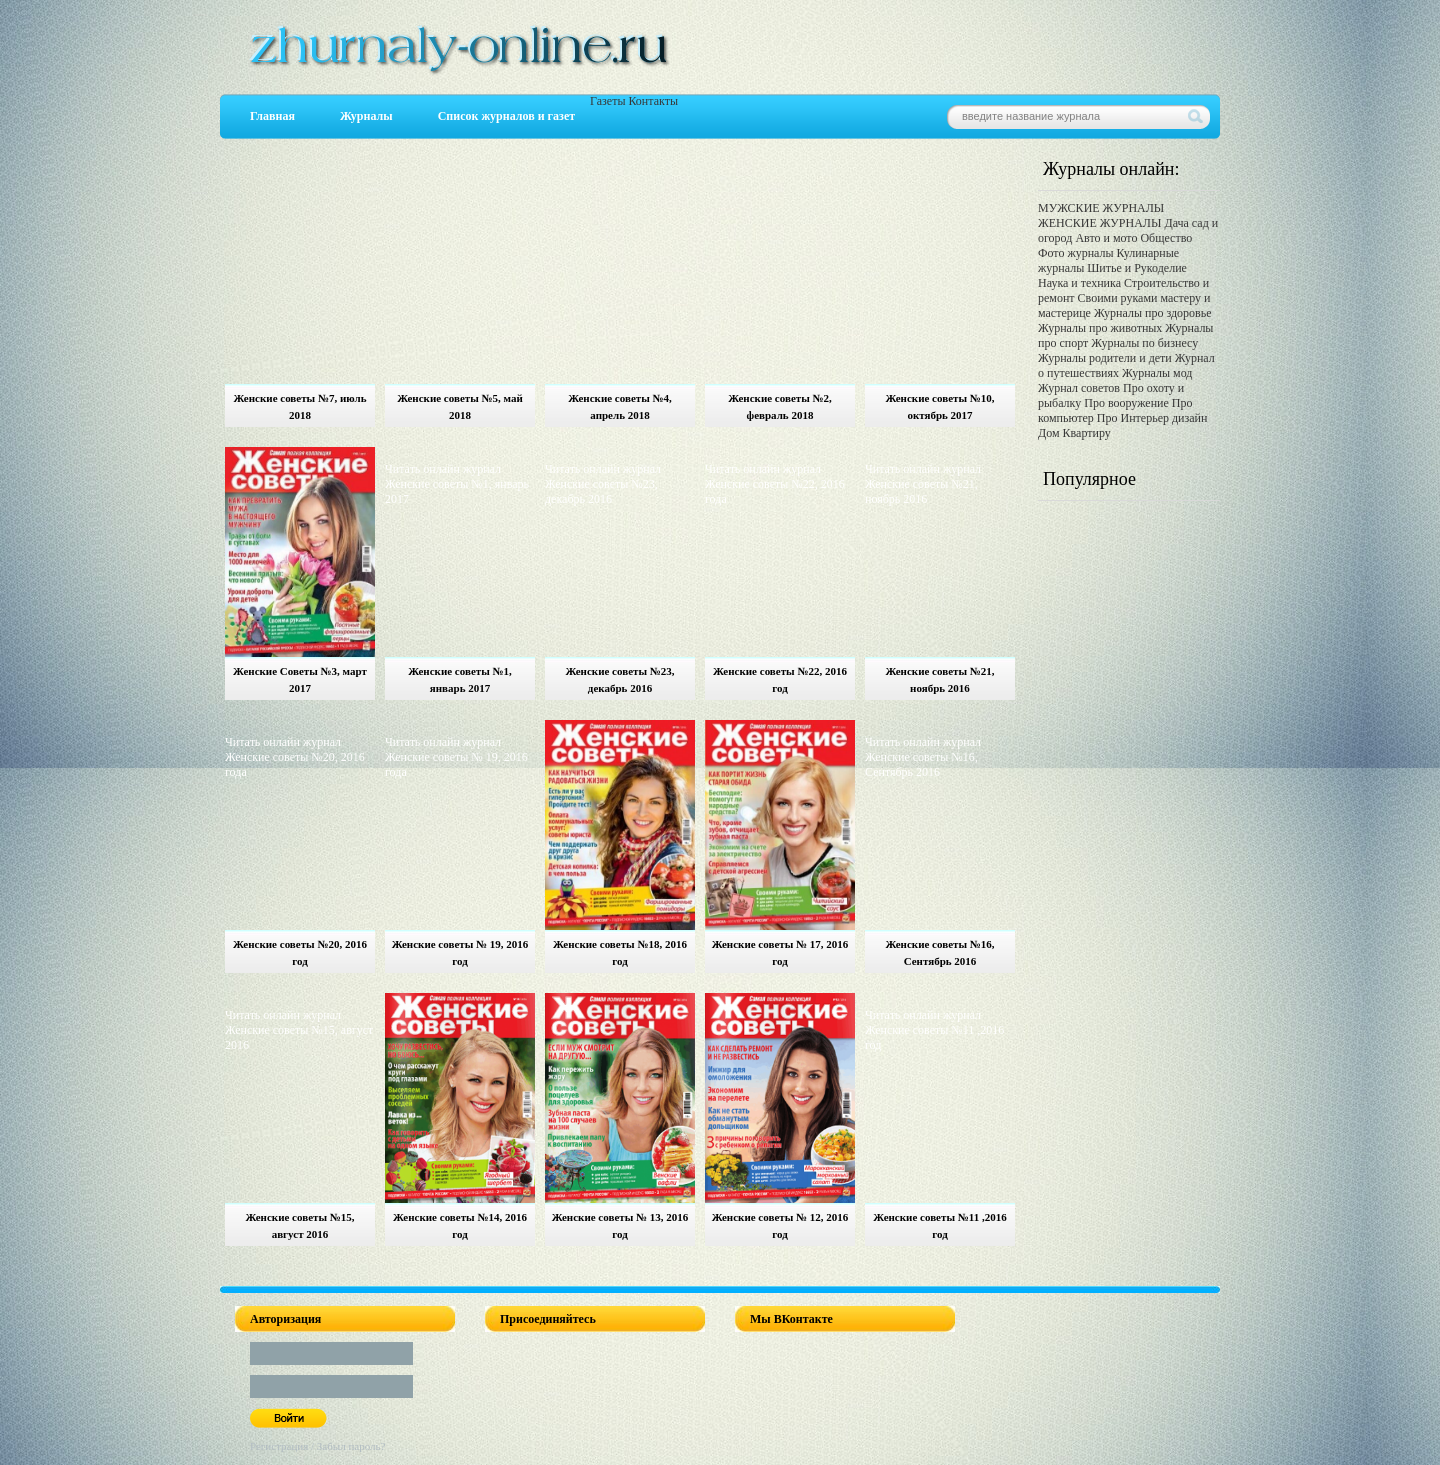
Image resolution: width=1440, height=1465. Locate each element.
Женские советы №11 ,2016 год (939, 1225)
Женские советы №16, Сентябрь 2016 (939, 952)
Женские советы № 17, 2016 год (780, 952)
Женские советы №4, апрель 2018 (620, 406)
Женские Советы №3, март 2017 (300, 679)
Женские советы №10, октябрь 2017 (939, 406)
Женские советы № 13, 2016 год (620, 1225)
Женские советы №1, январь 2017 (460, 679)
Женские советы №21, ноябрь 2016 (939, 679)
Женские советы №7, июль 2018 (300, 406)
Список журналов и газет (506, 116)
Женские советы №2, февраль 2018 (780, 406)
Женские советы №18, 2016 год (620, 952)
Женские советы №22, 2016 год (780, 679)
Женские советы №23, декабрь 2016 (619, 679)
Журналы (366, 116)
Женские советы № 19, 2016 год (460, 952)
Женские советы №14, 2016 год (460, 1225)
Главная (272, 116)
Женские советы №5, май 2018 (460, 406)
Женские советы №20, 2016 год (300, 952)
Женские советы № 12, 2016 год (780, 1225)
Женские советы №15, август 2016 (299, 1225)
